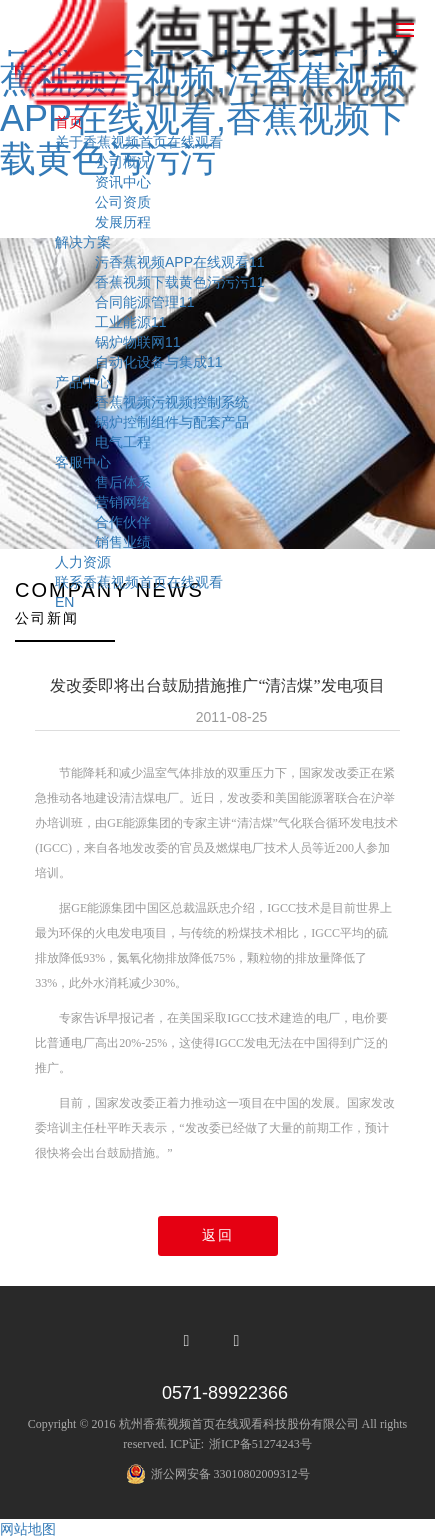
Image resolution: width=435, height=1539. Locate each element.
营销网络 (123, 502)
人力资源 (83, 562)
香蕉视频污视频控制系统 (172, 402)
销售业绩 (123, 542)
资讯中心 (123, 182)
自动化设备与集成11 (159, 362)
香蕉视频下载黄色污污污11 (180, 282)
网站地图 (28, 1529)
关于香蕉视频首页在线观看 (139, 142)
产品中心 (83, 382)
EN (64, 602)
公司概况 (123, 162)
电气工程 (123, 442)
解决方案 (83, 242)
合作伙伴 (123, 522)
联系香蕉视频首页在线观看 (139, 582)
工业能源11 (131, 322)
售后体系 (123, 482)
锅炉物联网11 (138, 342)
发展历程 (123, 222)
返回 (218, 1235)
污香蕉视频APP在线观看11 (180, 262)
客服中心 (83, 462)
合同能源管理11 (145, 302)
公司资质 (123, 202)
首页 (69, 122)
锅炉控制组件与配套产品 (172, 422)
